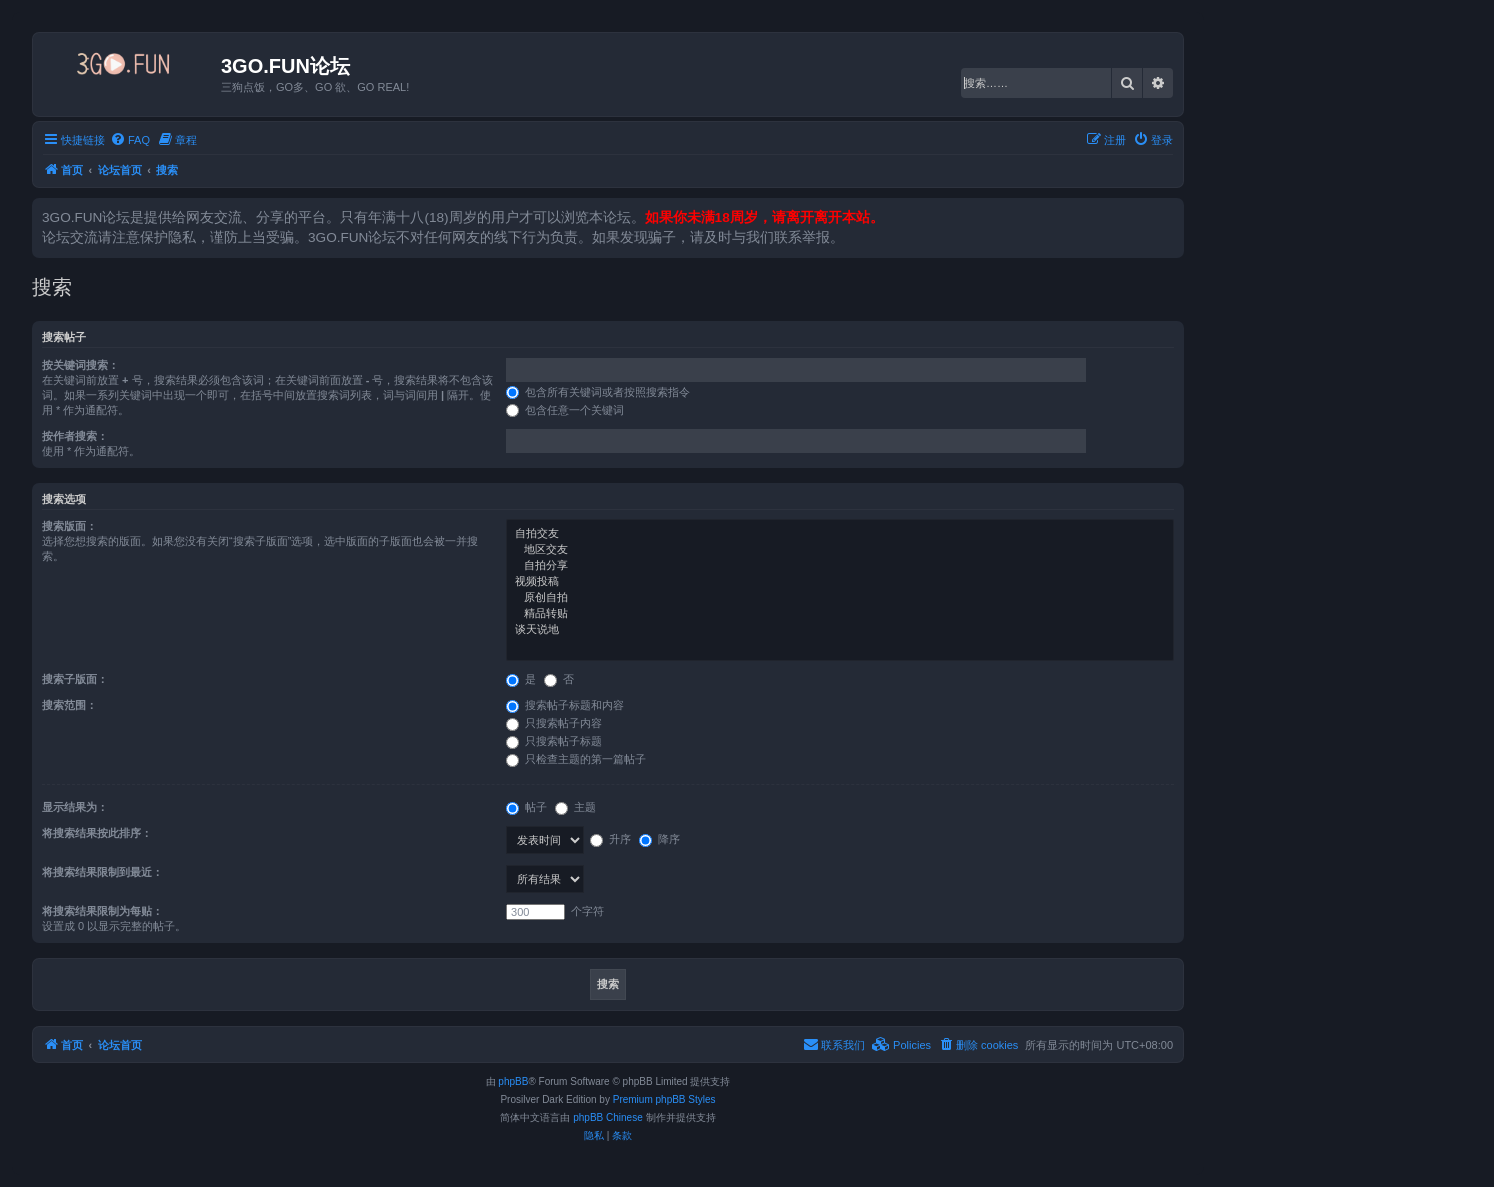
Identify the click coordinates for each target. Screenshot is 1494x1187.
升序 (610, 839)
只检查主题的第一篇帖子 (576, 759)
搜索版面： (69, 526)
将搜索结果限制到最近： (102, 872)
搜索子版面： (75, 679)
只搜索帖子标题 (554, 741)
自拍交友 (840, 534)
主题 (575, 807)
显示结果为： (75, 807)
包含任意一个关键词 (565, 410)
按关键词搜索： (80, 365)
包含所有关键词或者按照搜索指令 (598, 392)
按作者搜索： (75, 436)
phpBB (513, 1081)
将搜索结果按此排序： (97, 833)
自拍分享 (840, 566)
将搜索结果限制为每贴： (102, 911)
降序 (659, 839)
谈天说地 (840, 630)
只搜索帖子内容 (554, 723)
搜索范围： (69, 705)
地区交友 (840, 550)
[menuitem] (130, 140)
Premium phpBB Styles (664, 1099)
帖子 (526, 807)
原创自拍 (840, 598)
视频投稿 (840, 582)
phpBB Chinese (608, 1117)
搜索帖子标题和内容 (565, 705)
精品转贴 (840, 614)
